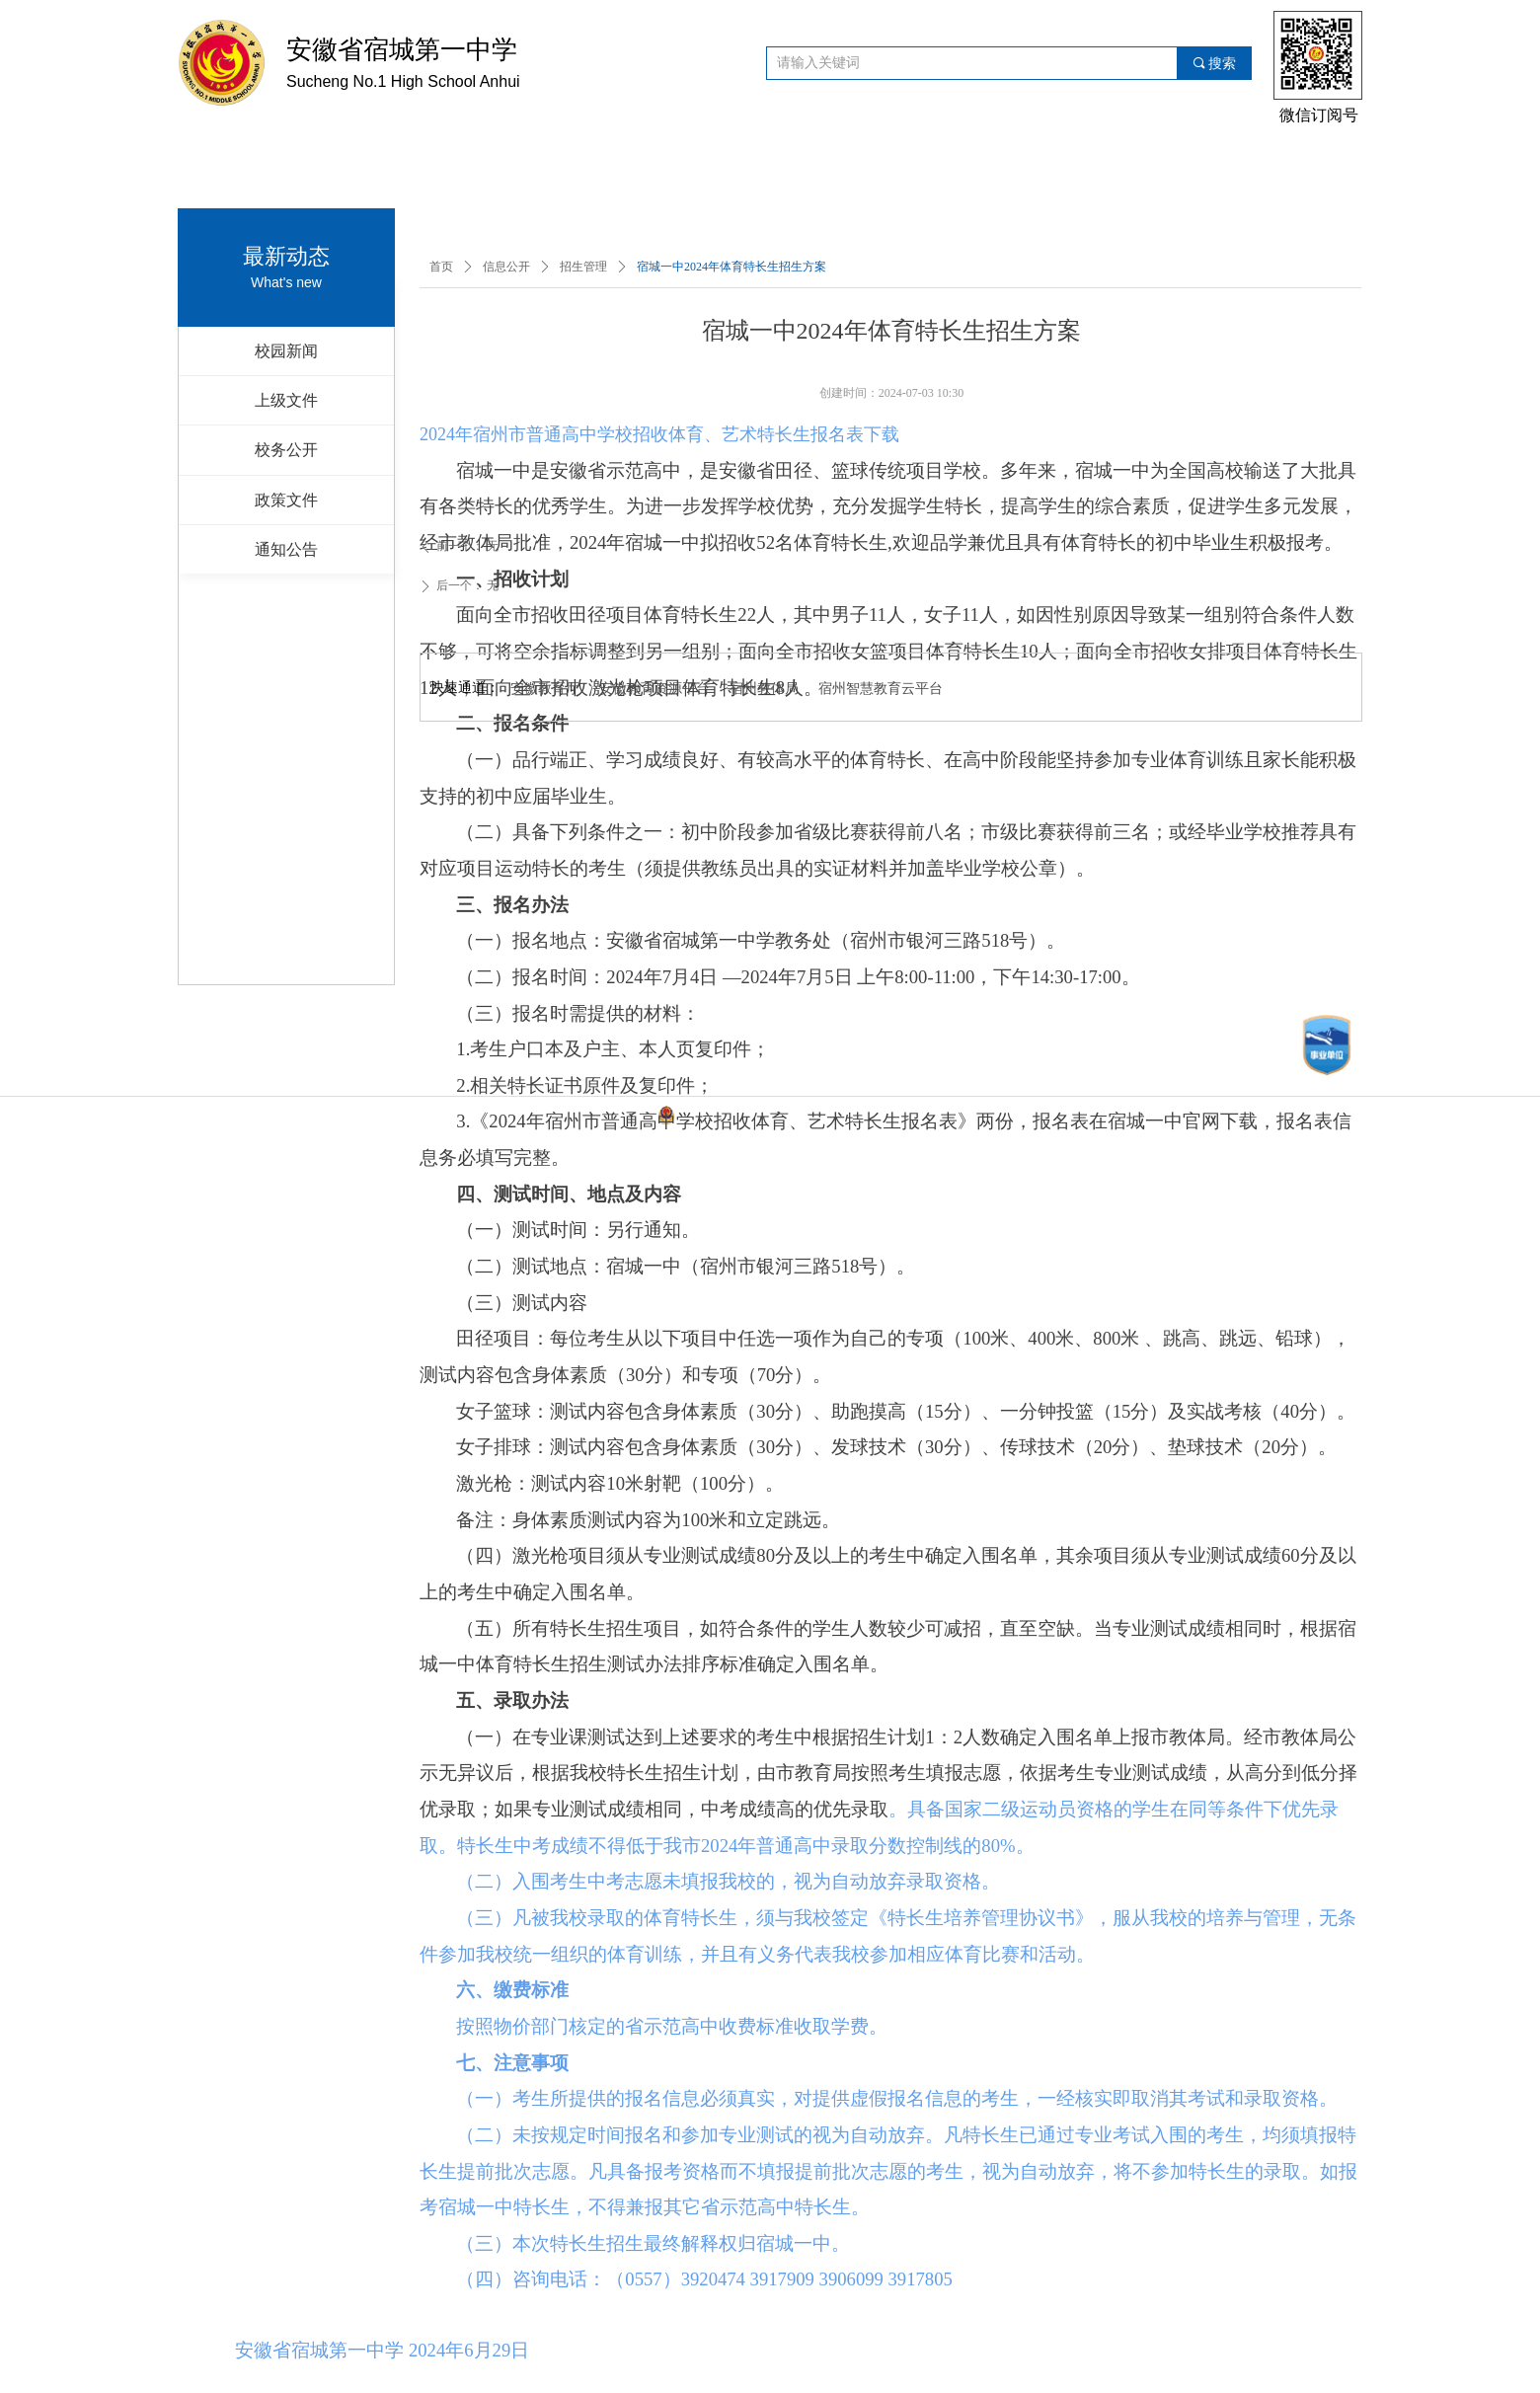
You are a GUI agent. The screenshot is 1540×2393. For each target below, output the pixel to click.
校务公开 (286, 449)
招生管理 (583, 266)
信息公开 (506, 266)
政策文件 (286, 500)
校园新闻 (286, 351)
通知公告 (286, 549)
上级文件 (286, 400)
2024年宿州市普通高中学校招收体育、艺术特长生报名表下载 (659, 434)
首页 (441, 266)
